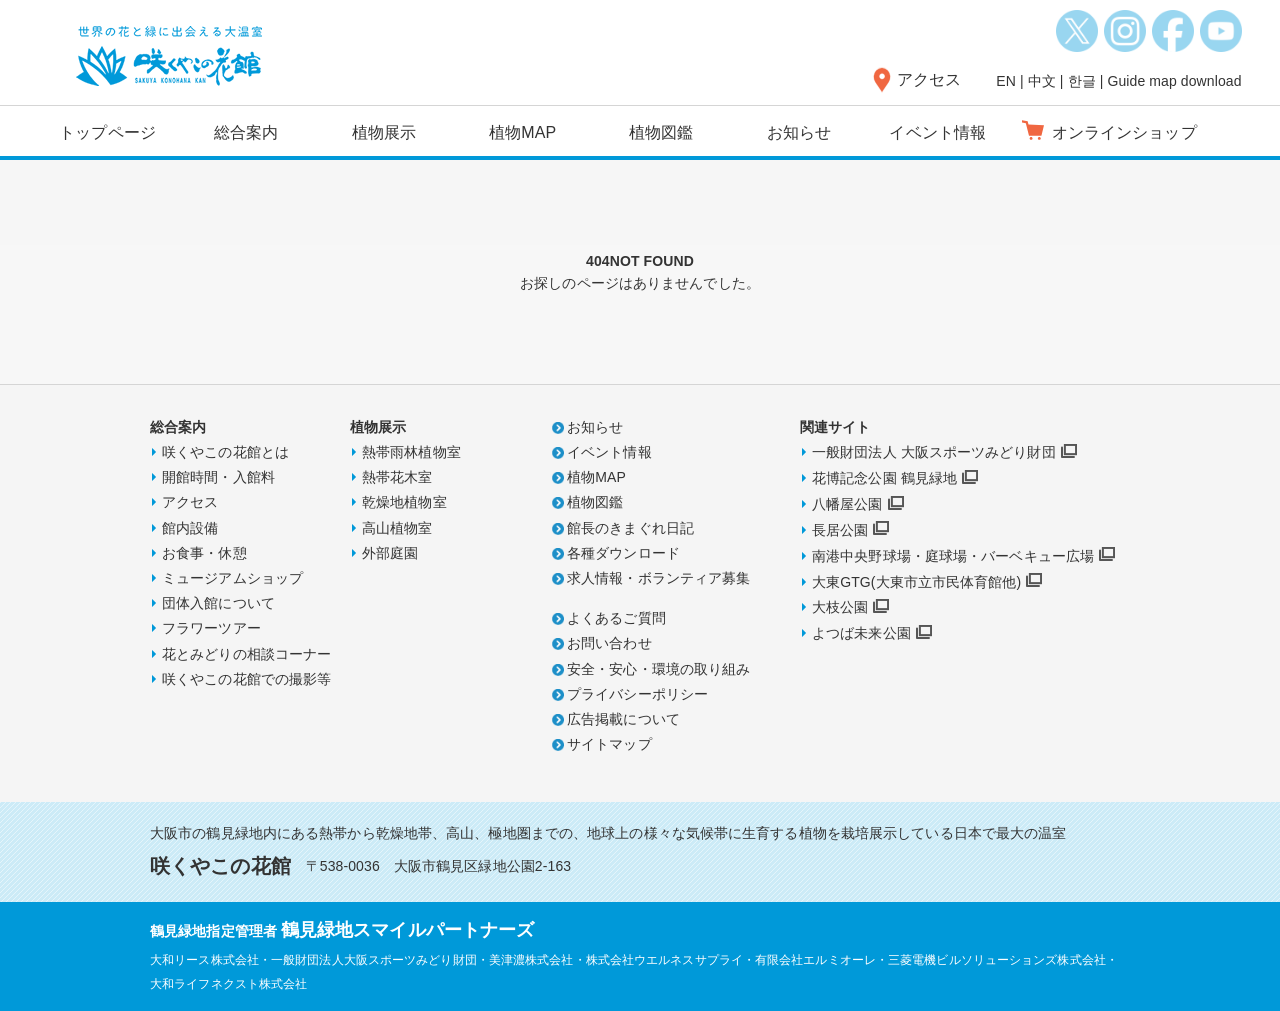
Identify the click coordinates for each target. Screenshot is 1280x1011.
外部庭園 (390, 553)
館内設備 (190, 528)
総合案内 (246, 132)
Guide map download (1174, 81)
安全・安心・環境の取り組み (658, 669)
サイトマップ (609, 744)
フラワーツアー (211, 628)
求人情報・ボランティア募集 (658, 578)
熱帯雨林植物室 (411, 452)
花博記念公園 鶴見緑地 (884, 478)
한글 (1082, 81)
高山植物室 (397, 528)
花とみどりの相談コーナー (246, 654)
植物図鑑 (661, 132)
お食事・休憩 (204, 553)
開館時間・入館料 (218, 477)
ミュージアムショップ (232, 578)
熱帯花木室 (397, 477)
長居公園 (840, 530)
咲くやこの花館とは (225, 452)
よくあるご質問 (616, 618)
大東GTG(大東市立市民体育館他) (916, 582)
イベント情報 (937, 132)
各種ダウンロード (623, 553)
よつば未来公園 (861, 633)
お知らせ (799, 132)
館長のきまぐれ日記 (630, 528)
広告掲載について (623, 719)
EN (1006, 81)
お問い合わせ (609, 643)
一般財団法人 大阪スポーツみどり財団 (934, 452)
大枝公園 (840, 607)
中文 (1042, 81)
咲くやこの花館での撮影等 (246, 679)
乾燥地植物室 (404, 502)
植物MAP (522, 132)
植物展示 (384, 132)
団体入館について (218, 603)
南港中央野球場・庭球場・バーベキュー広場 (953, 556)
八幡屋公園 (847, 504)
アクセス (929, 79)
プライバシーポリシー (637, 694)
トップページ (107, 132)
